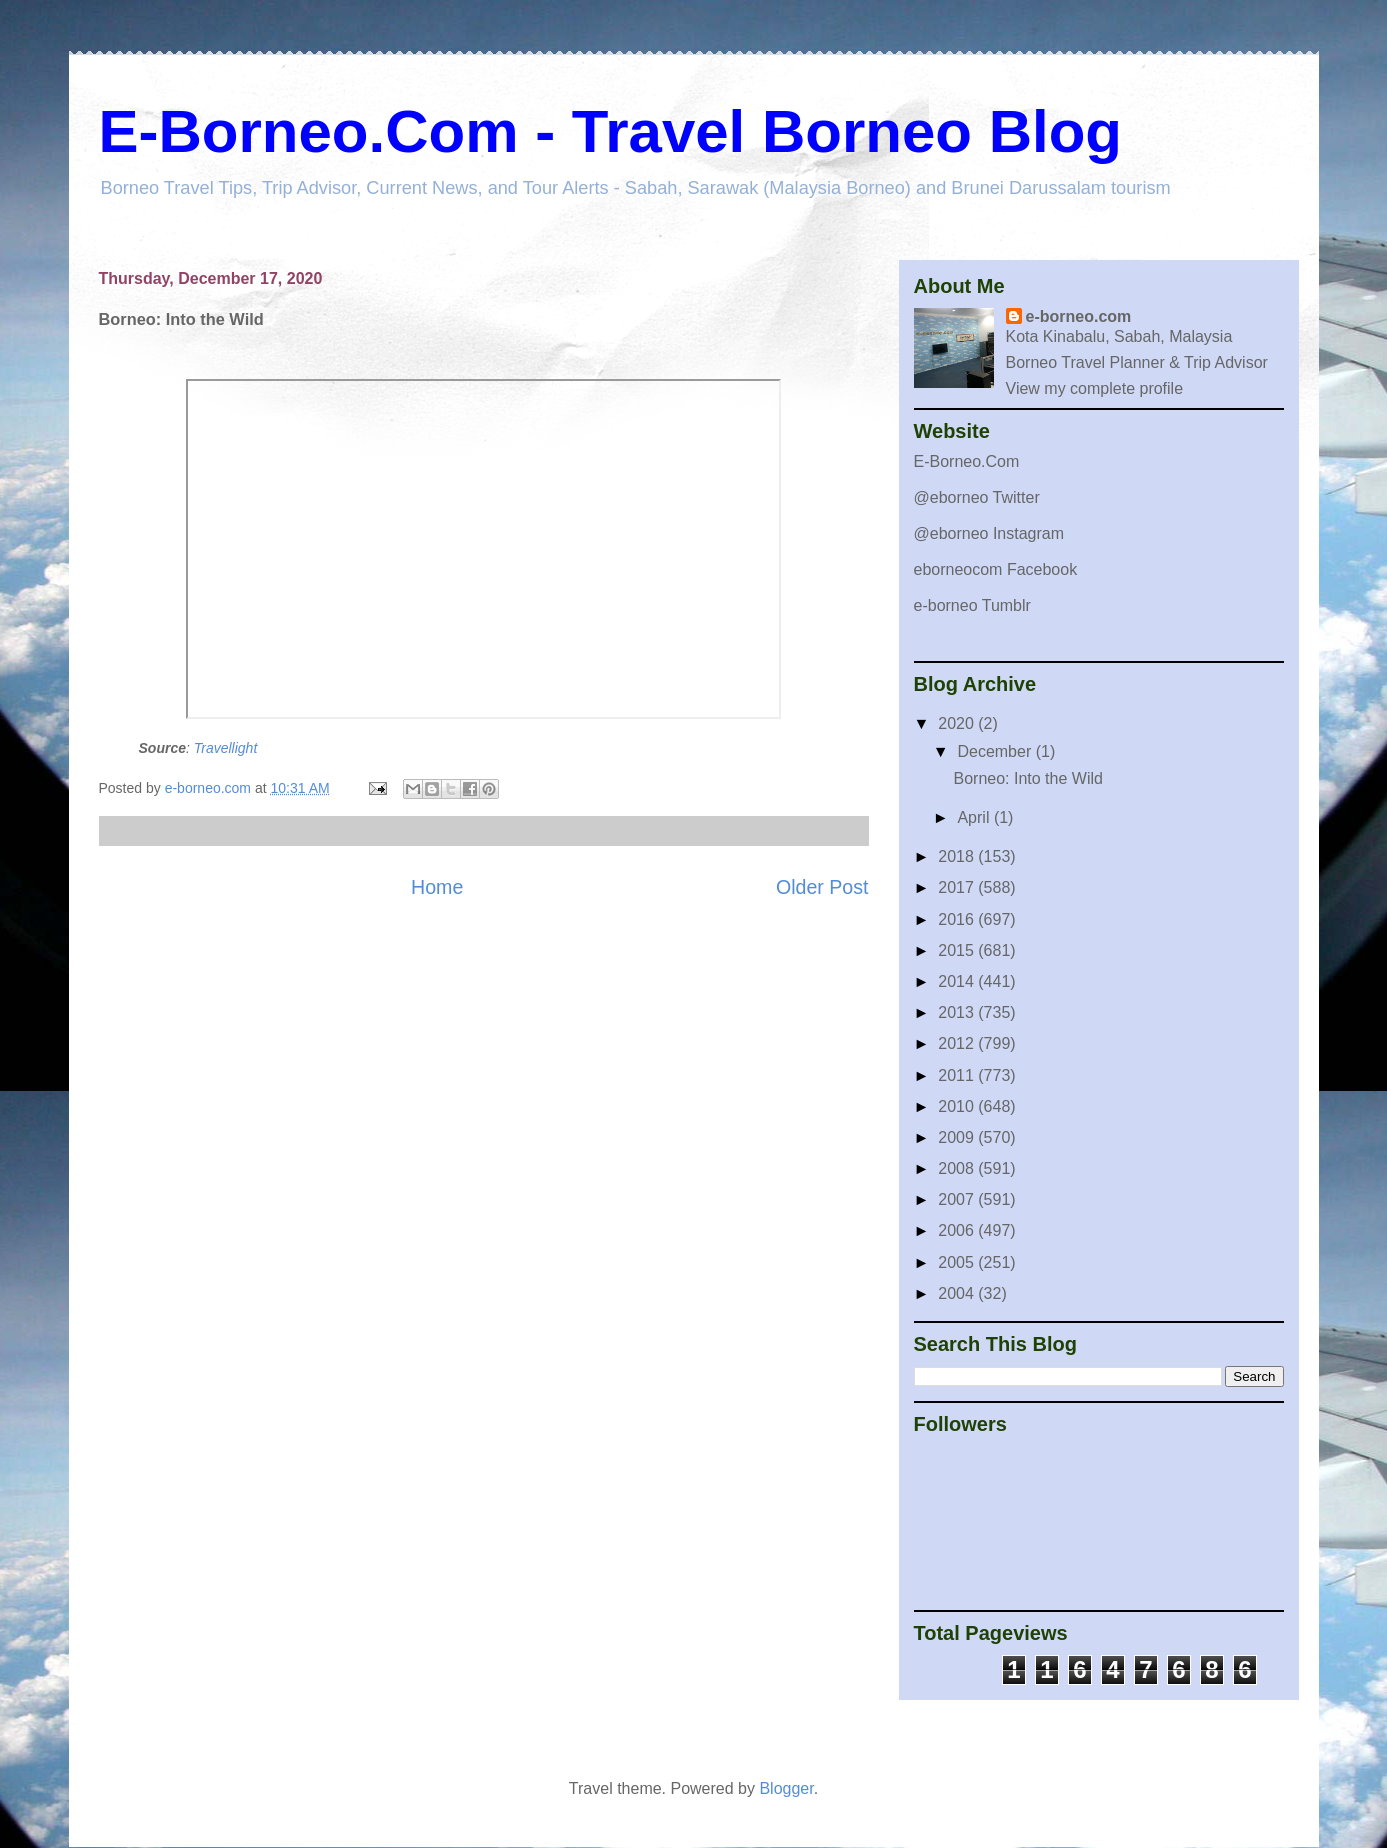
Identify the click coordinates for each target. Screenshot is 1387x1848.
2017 (958, 887)
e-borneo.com (1079, 316)
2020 (958, 723)
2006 (958, 1230)
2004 (958, 1293)
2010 (958, 1106)
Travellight (226, 748)
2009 (958, 1137)
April (975, 817)
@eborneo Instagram (989, 533)
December (996, 751)
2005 (958, 1262)
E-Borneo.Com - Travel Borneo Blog (610, 131)
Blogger (786, 1788)
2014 (958, 981)
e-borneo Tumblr (972, 605)
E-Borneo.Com (967, 461)
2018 (958, 856)
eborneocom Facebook (996, 569)
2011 (958, 1075)
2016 (958, 919)
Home (437, 887)
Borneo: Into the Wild (1027, 778)
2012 (958, 1043)
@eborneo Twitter (977, 497)
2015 (958, 950)
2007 (958, 1199)
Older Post (822, 887)
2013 (958, 1012)
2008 (958, 1168)
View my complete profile (1095, 388)
